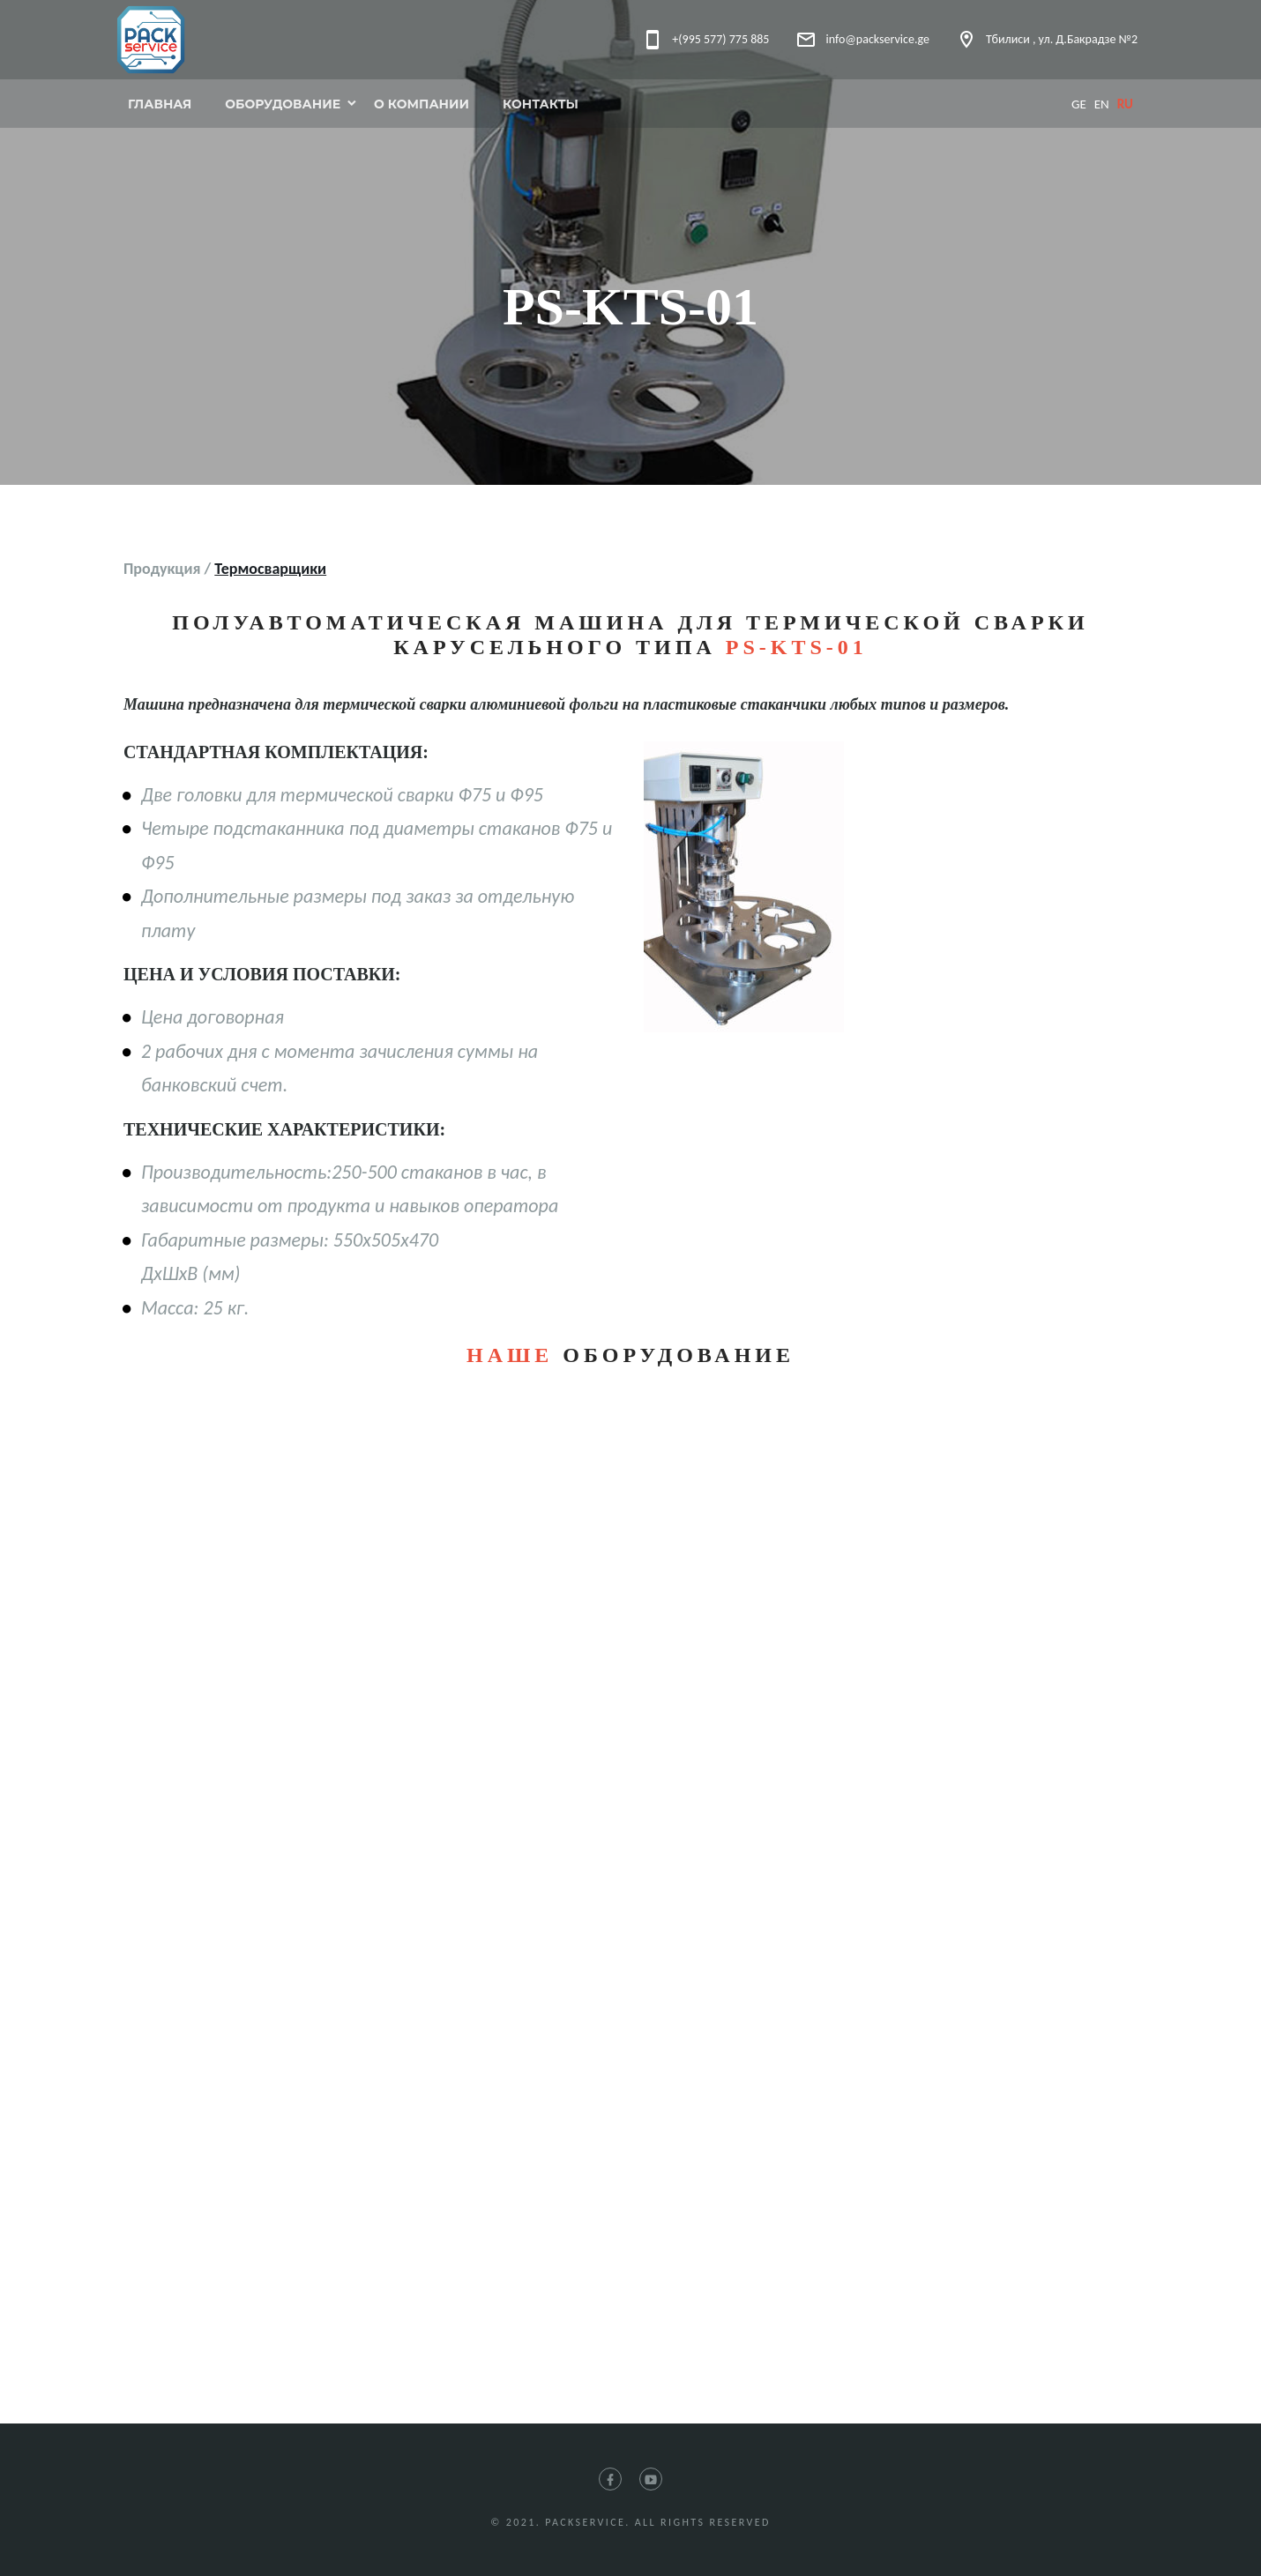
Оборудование (282, 104)
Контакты (540, 104)
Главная (159, 104)
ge (1078, 104)
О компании (421, 104)
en (1101, 104)
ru (1125, 104)
